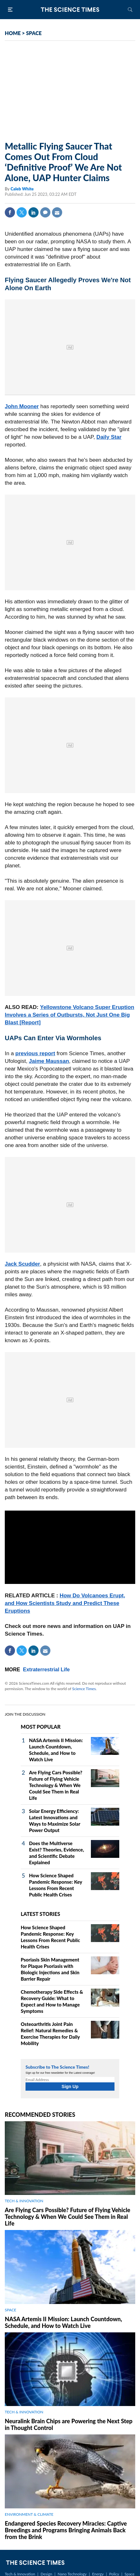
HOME (13, 33)
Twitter (22, 212)
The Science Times (70, 9)
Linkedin (33, 212)
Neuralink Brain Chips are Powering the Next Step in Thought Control (68, 2424)
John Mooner (22, 406)
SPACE (34, 33)
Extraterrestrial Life (46, 1669)
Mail (57, 212)
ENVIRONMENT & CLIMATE (29, 2514)
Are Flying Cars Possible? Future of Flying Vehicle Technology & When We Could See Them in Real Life (55, 1785)
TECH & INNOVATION (24, 2200)
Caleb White (22, 188)
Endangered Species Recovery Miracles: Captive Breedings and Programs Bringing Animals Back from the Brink (66, 2530)
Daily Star (108, 437)
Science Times (84, 1688)
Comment (45, 212)
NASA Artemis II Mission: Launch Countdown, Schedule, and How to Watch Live (63, 2322)
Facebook (10, 212)
